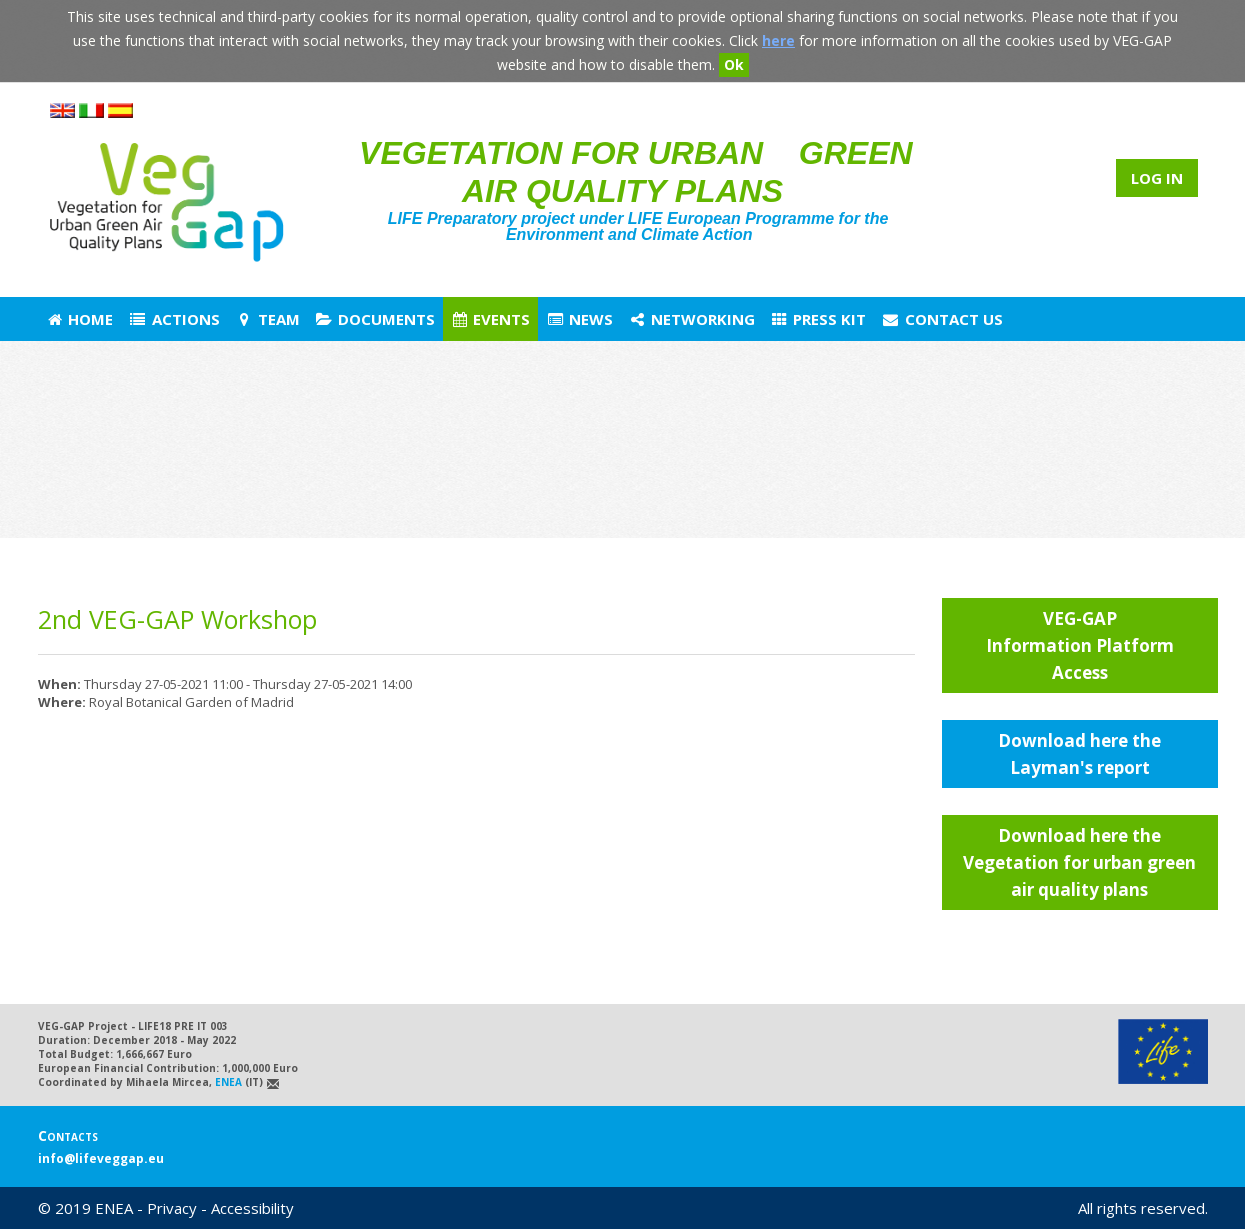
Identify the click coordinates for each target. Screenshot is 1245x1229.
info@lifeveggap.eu (101, 1158)
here (778, 40)
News (578, 319)
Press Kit (818, 319)
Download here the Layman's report (1079, 754)
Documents (375, 319)
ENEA (228, 1082)
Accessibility (252, 1208)
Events (490, 319)
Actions (173, 319)
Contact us (941, 319)
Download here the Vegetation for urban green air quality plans (1079, 862)
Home (79, 319)
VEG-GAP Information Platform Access (1080, 645)
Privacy (172, 1208)
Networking (691, 319)
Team (267, 319)
